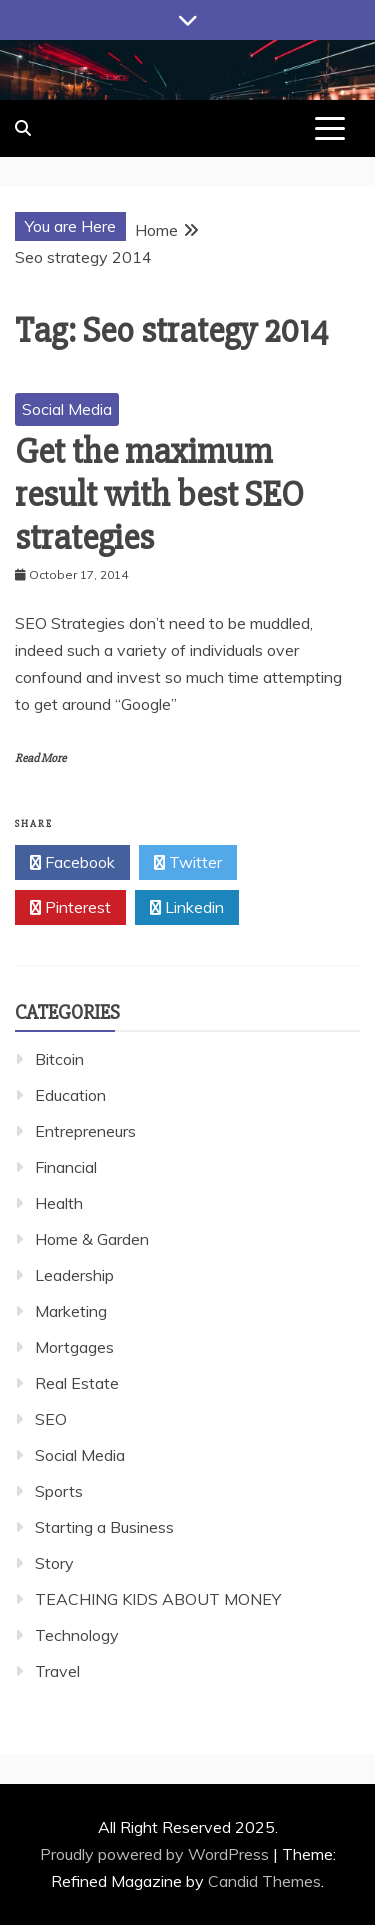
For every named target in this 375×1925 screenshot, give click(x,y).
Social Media (67, 409)
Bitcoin (59, 1059)
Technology (77, 1635)
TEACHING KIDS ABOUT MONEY (158, 1599)
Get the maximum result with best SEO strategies (159, 495)
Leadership (74, 1275)
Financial (66, 1167)
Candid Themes (264, 1881)
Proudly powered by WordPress (156, 1854)
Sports (59, 1491)
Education (70, 1095)
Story (54, 1563)
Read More (40, 758)
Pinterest (70, 908)
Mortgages (74, 1347)
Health (59, 1203)
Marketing (71, 1311)
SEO (51, 1419)
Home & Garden (92, 1239)
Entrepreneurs (85, 1131)
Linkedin (187, 908)
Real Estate (77, 1383)
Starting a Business (104, 1527)
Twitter (188, 863)
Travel (57, 1671)
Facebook (72, 863)
